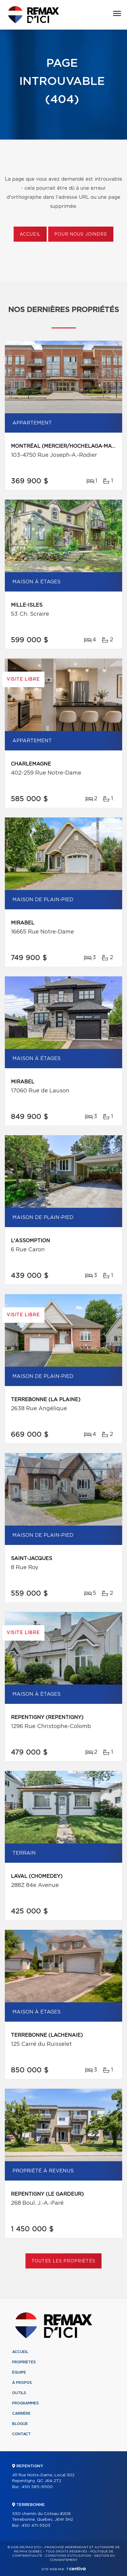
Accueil (30, 234)
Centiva (76, 2569)
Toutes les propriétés (63, 2261)
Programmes (25, 2403)
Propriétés (24, 2362)
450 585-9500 (37, 2487)
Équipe (19, 2372)
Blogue (20, 2424)
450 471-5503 (36, 2526)
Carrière (21, 2413)
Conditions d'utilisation (68, 2555)
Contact (21, 2434)
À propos (22, 2382)
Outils (19, 2393)
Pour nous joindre (80, 234)
